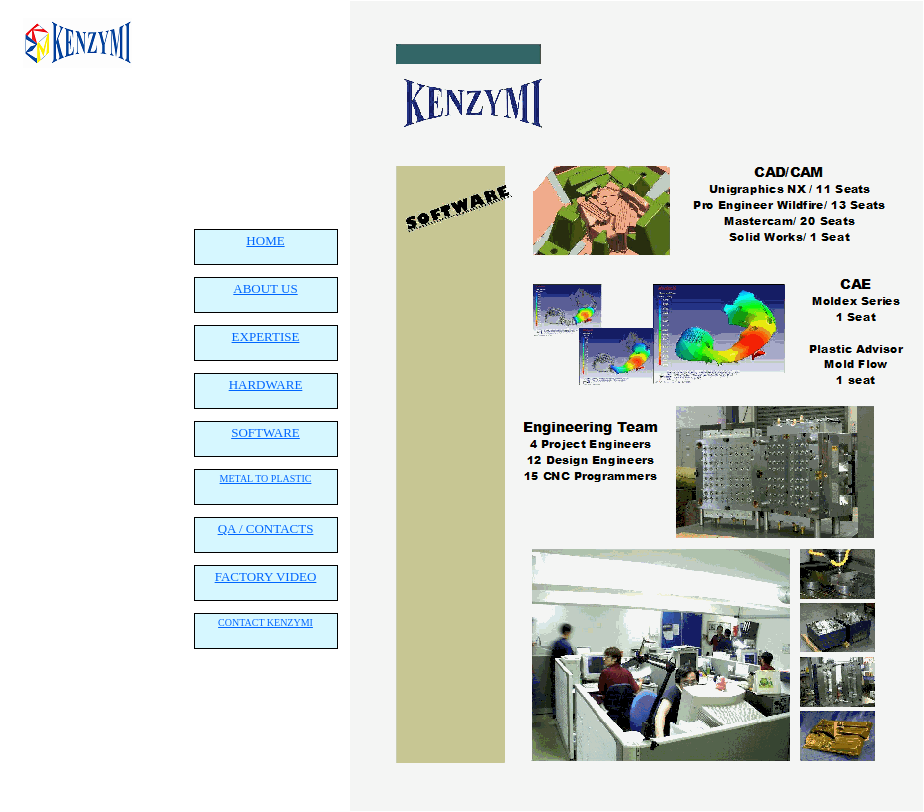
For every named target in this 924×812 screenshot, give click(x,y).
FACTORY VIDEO (266, 576)
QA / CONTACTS (266, 528)
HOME (265, 240)
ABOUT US (265, 288)
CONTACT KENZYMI (265, 622)
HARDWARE (266, 384)
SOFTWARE (265, 432)
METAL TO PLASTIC (266, 478)
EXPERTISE (266, 336)
